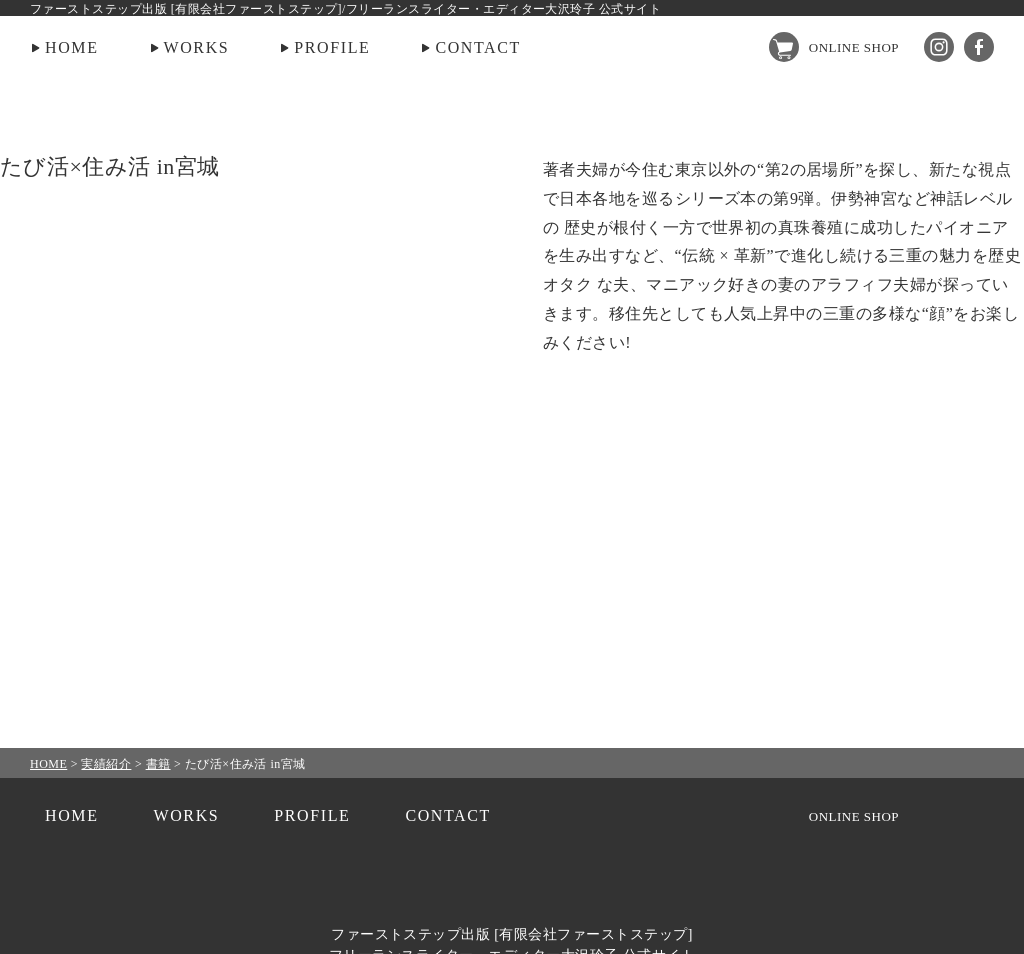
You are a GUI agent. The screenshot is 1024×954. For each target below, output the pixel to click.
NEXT (956, 477)
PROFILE (332, 48)
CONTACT (477, 48)
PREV (68, 477)
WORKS (197, 48)
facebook (979, 47)
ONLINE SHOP (854, 47)
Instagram (939, 47)
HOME (72, 48)
